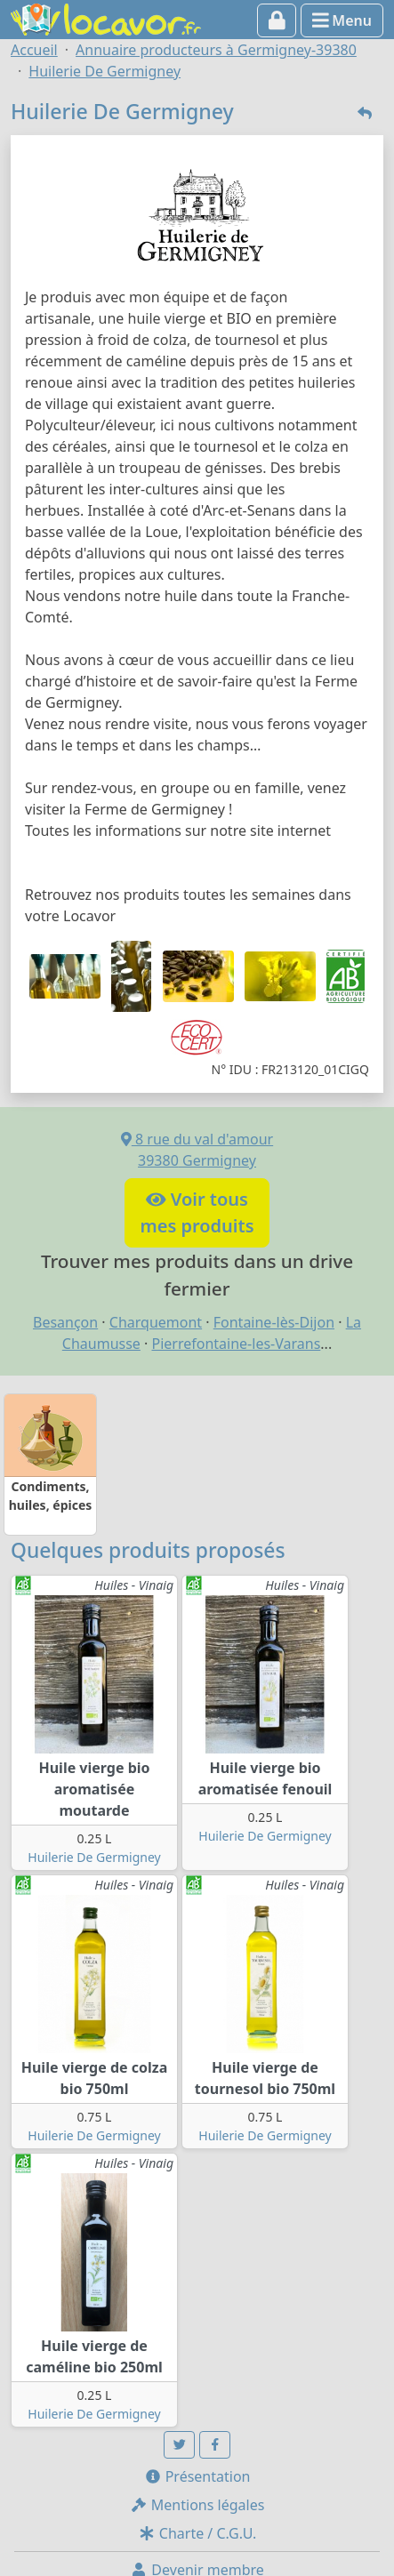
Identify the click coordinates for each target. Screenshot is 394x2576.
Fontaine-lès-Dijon (273, 1322)
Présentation (197, 2476)
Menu (342, 20)
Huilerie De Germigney (94, 1857)
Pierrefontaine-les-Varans (236, 1343)
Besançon (65, 1322)
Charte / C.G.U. (197, 2533)
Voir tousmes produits (196, 1212)
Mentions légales (197, 2505)
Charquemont (155, 1322)
